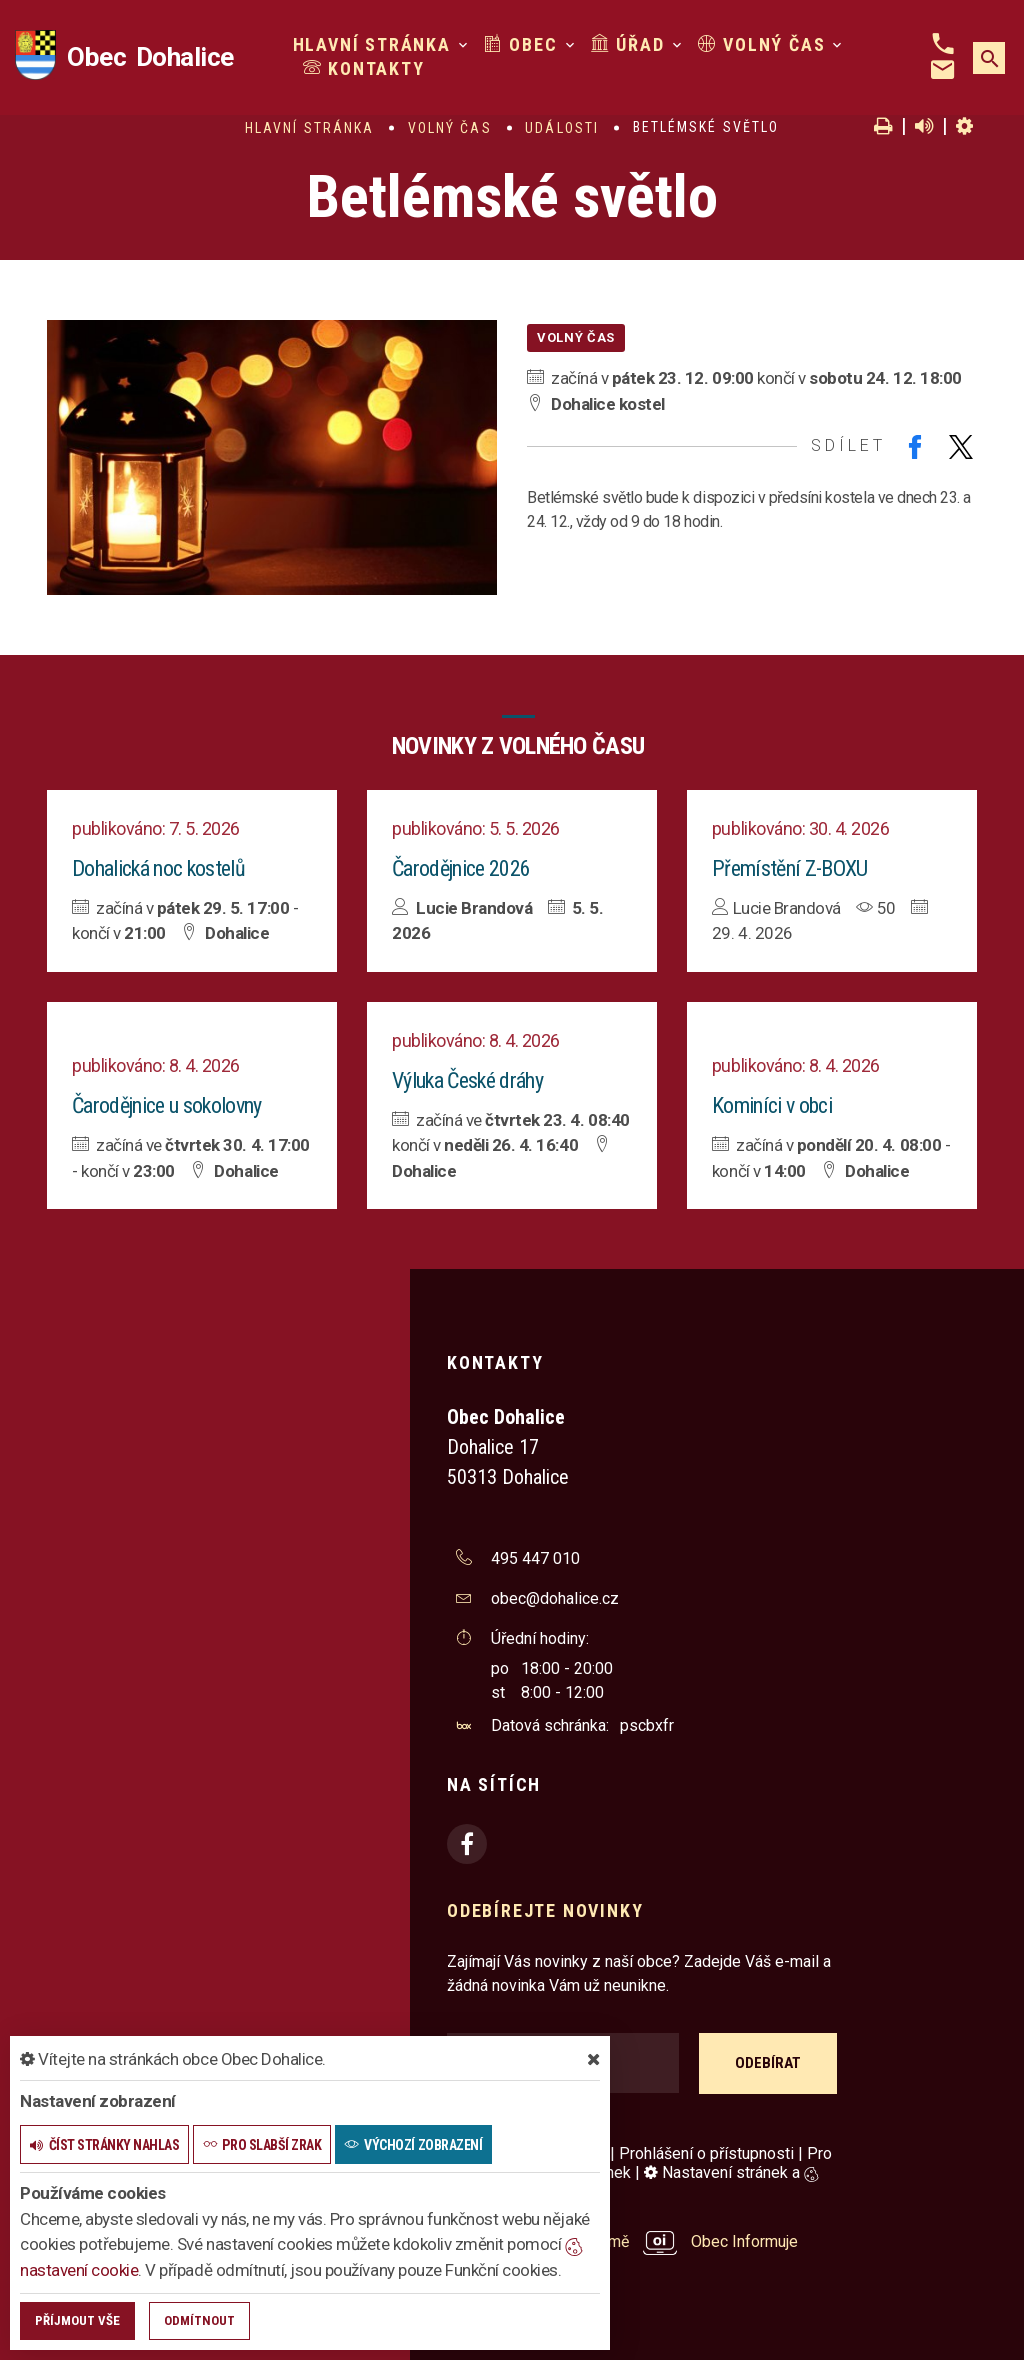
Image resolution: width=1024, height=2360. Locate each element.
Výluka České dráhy (467, 1080)
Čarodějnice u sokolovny (167, 1105)
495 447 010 (535, 1558)
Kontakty (364, 68)
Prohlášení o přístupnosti (706, 2153)
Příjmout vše (77, 2320)
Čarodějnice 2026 (461, 868)
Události (562, 128)
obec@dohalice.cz (555, 1598)
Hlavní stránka (372, 44)
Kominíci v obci (772, 1105)
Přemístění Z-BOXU (790, 868)
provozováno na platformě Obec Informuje (622, 2241)
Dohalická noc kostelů (158, 868)
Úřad (628, 44)
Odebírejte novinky (545, 1910)
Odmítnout (199, 2320)
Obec (521, 44)
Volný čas (762, 44)
